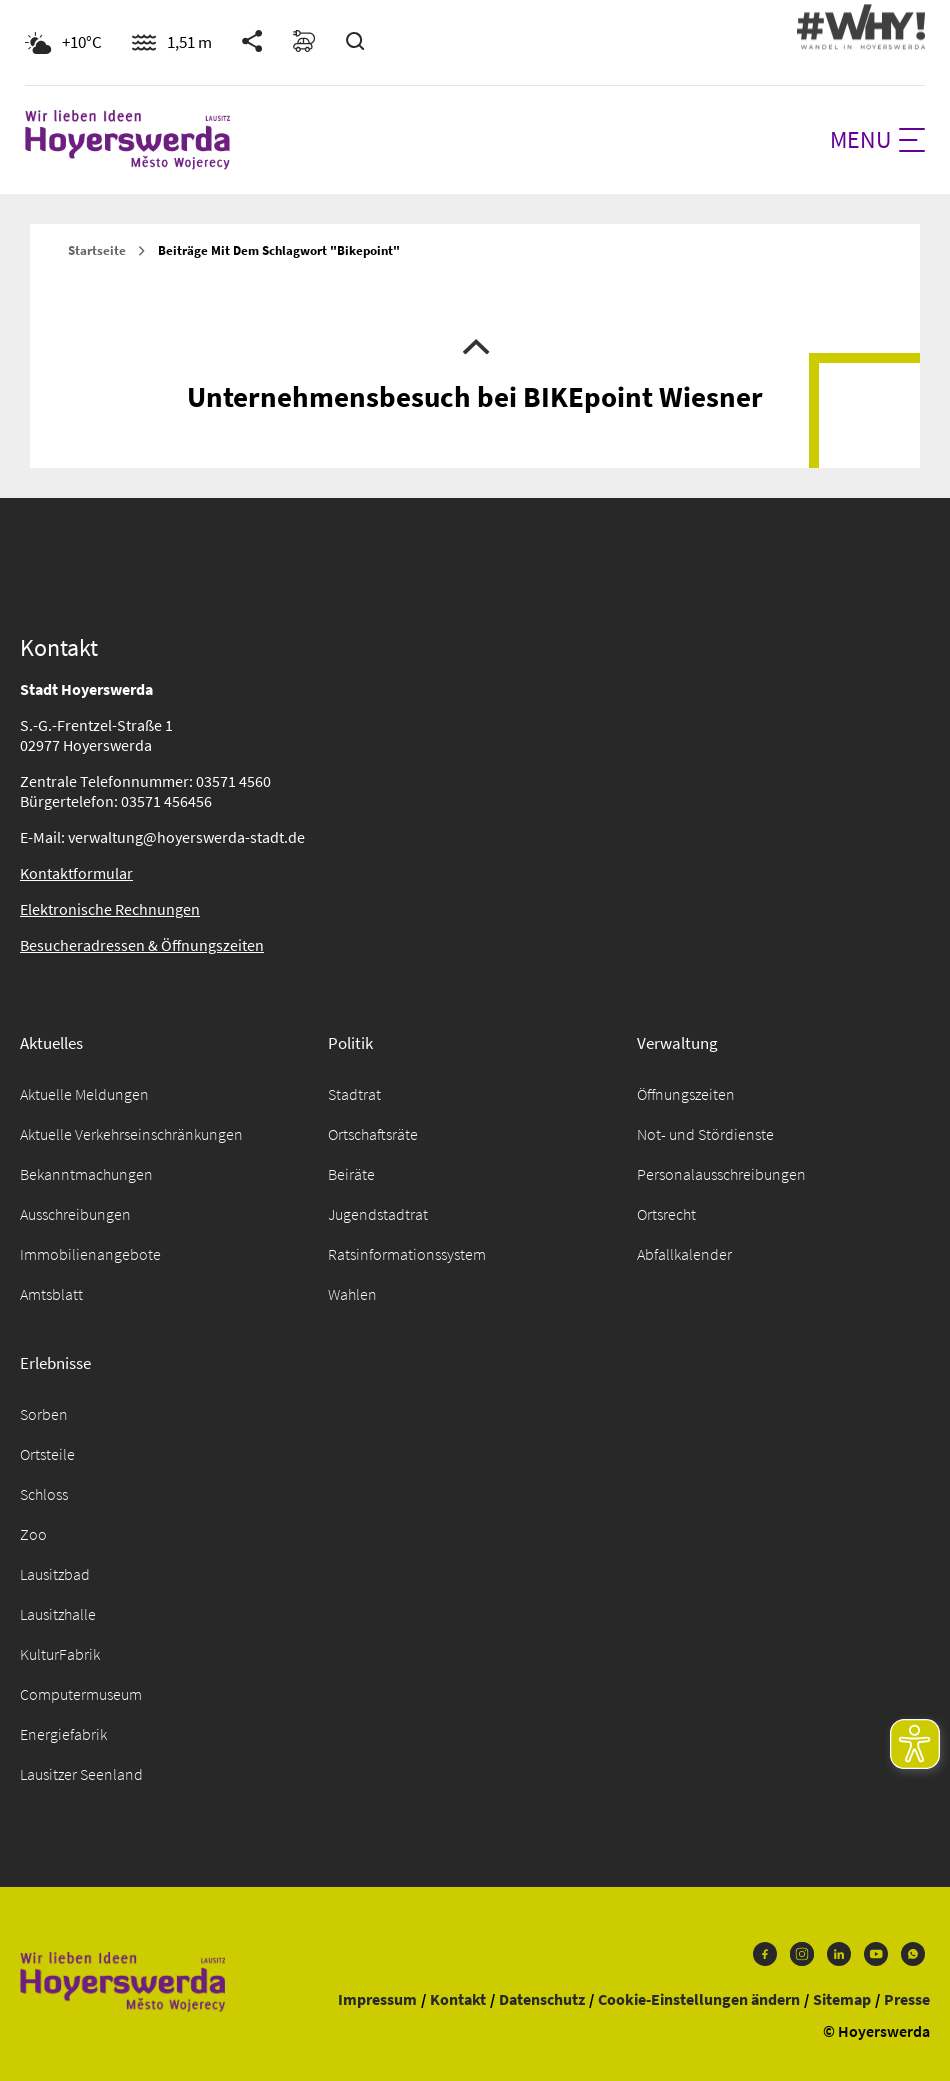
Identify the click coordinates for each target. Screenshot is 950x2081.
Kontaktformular (76, 873)
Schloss (44, 1494)
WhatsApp (913, 1954)
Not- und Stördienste (705, 1134)
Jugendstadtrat (378, 1214)
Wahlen (352, 1294)
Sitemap (842, 1999)
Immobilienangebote (90, 1254)
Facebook (765, 1954)
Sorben (44, 1414)
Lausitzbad (55, 1574)
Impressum (377, 1999)
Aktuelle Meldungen (84, 1094)
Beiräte (351, 1174)
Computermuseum (81, 1694)
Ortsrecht (666, 1214)
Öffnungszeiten (686, 1094)
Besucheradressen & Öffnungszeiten (142, 945)
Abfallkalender (684, 1254)
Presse (907, 1999)
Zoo (33, 1534)
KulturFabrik (60, 1654)
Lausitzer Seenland (81, 1774)
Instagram (802, 1954)
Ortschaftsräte (373, 1134)
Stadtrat (354, 1094)
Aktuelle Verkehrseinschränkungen (131, 1134)
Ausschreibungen (75, 1214)
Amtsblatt (51, 1294)
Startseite (97, 250)
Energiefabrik (63, 1734)
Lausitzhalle (58, 1614)
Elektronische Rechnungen (110, 909)
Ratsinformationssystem (407, 1254)
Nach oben (475, 345)
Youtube (876, 1954)
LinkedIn (839, 1954)
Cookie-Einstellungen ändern (699, 1999)
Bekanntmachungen (86, 1174)
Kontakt (458, 1999)
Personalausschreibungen (721, 1174)
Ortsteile (47, 1454)
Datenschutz (542, 1999)
